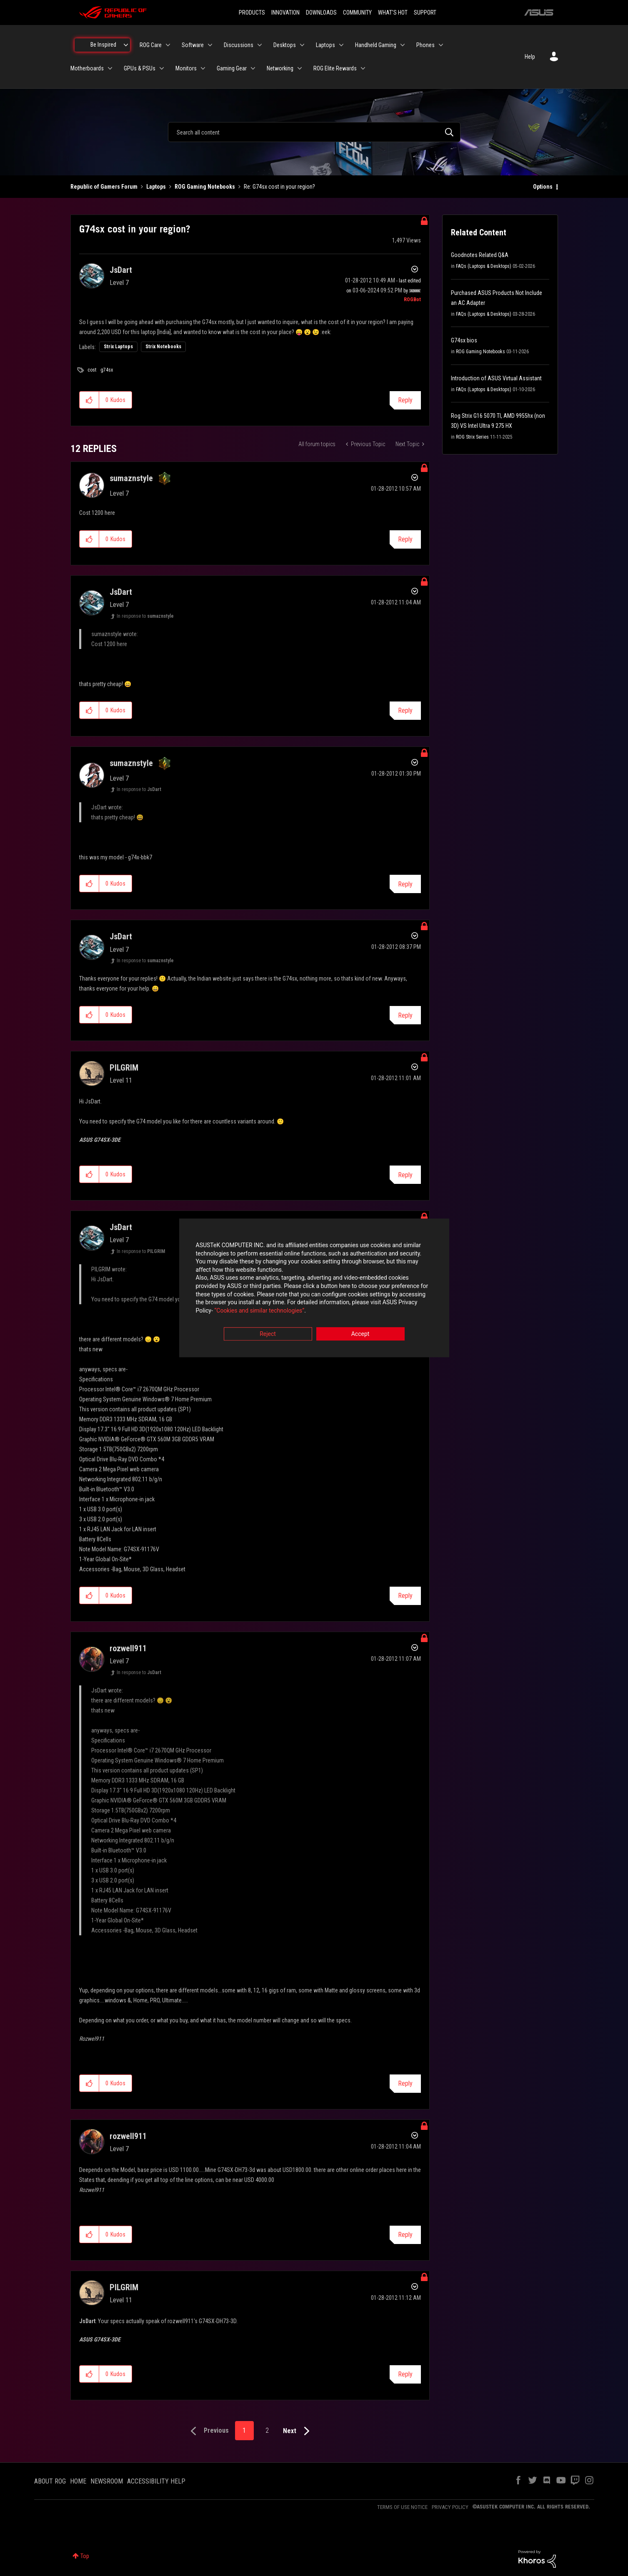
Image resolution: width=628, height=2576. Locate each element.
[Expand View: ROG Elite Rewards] (363, 68)
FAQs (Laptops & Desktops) (483, 266)
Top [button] (84, 2556)
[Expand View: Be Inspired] (126, 45)
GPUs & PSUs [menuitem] (139, 68)
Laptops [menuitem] (325, 45)
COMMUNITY (357, 12)
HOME (78, 2481)
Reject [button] (268, 1334)
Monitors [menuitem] (186, 68)
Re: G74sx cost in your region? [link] (279, 186)
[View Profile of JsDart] (121, 270)
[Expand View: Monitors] (203, 68)
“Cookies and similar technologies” (259, 1310)
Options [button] (543, 186)
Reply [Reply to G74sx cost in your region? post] (405, 400)
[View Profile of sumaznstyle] (131, 478)
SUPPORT (425, 12)
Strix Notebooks (163, 346)
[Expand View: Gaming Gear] (253, 68)
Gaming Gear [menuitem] (232, 68)
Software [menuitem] (193, 45)
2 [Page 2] (267, 2430)
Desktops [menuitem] (284, 45)
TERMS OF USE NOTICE (402, 2507)
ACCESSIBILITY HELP (156, 2481)
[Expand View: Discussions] (259, 45)
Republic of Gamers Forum (104, 186)
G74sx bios (464, 340)
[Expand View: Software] (210, 45)
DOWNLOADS (321, 12)
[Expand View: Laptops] (341, 45)
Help (530, 56)
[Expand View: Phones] (441, 45)
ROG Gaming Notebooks (205, 186)
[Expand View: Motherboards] (110, 68)
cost (92, 370)
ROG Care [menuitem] (151, 45)
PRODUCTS (252, 12)
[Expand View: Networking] (299, 68)
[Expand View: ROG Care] (168, 45)
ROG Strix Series (472, 437)
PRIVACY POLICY (450, 2507)
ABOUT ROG (50, 2481)
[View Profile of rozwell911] (128, 1648)
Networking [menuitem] (280, 68)
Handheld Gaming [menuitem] (375, 45)
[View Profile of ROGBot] (412, 299)
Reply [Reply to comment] (405, 539)
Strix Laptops (118, 346)
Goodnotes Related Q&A (479, 255)
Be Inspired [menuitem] (103, 44)
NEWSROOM (106, 2481)
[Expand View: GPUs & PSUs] (162, 68)
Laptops (156, 186)
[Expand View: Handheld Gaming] (402, 45)
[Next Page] (298, 2431)
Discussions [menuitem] (238, 45)
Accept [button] (360, 1334)
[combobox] (314, 132)
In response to (145, 616)
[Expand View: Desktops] (302, 45)
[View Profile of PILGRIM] (124, 1068)
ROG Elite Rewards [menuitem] (335, 68)
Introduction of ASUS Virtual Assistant (496, 378)
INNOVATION (285, 12)
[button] (89, 400)
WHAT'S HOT (393, 12)
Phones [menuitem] (425, 45)
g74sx (106, 370)
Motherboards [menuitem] (87, 68)
